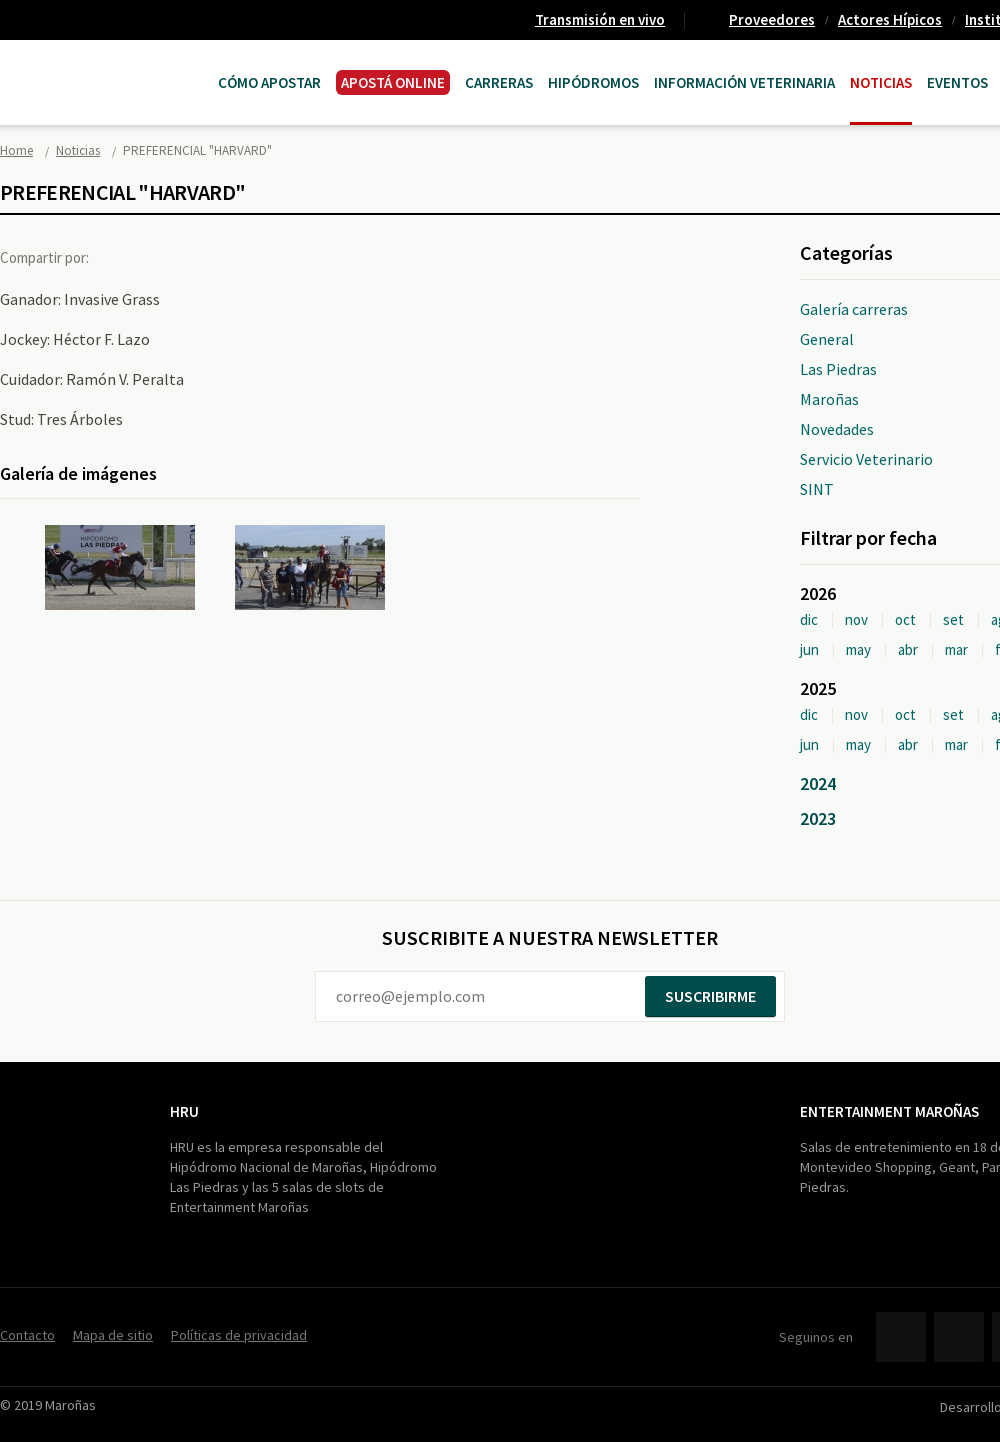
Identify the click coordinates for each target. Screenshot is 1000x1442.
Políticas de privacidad (239, 1335)
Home (16, 150)
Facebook (123, 257)
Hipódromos (593, 82)
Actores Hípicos (890, 19)
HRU (184, 1111)
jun (809, 649)
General (827, 339)
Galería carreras (854, 309)
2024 (818, 783)
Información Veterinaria (744, 82)
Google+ (205, 257)
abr (908, 649)
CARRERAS (499, 82)
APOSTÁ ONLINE (393, 82)
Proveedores (772, 19)
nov (856, 619)
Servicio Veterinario (866, 459)
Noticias (881, 82)
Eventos (957, 82)
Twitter (164, 257)
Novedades (837, 429)
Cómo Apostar (269, 82)
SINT (817, 489)
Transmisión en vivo (600, 19)
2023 (818, 818)
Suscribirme (710, 996)
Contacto (27, 1335)
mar (956, 649)
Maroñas (829, 399)
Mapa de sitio (113, 1335)
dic (809, 619)
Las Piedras (838, 369)
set (953, 619)
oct (905, 619)
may (858, 649)
